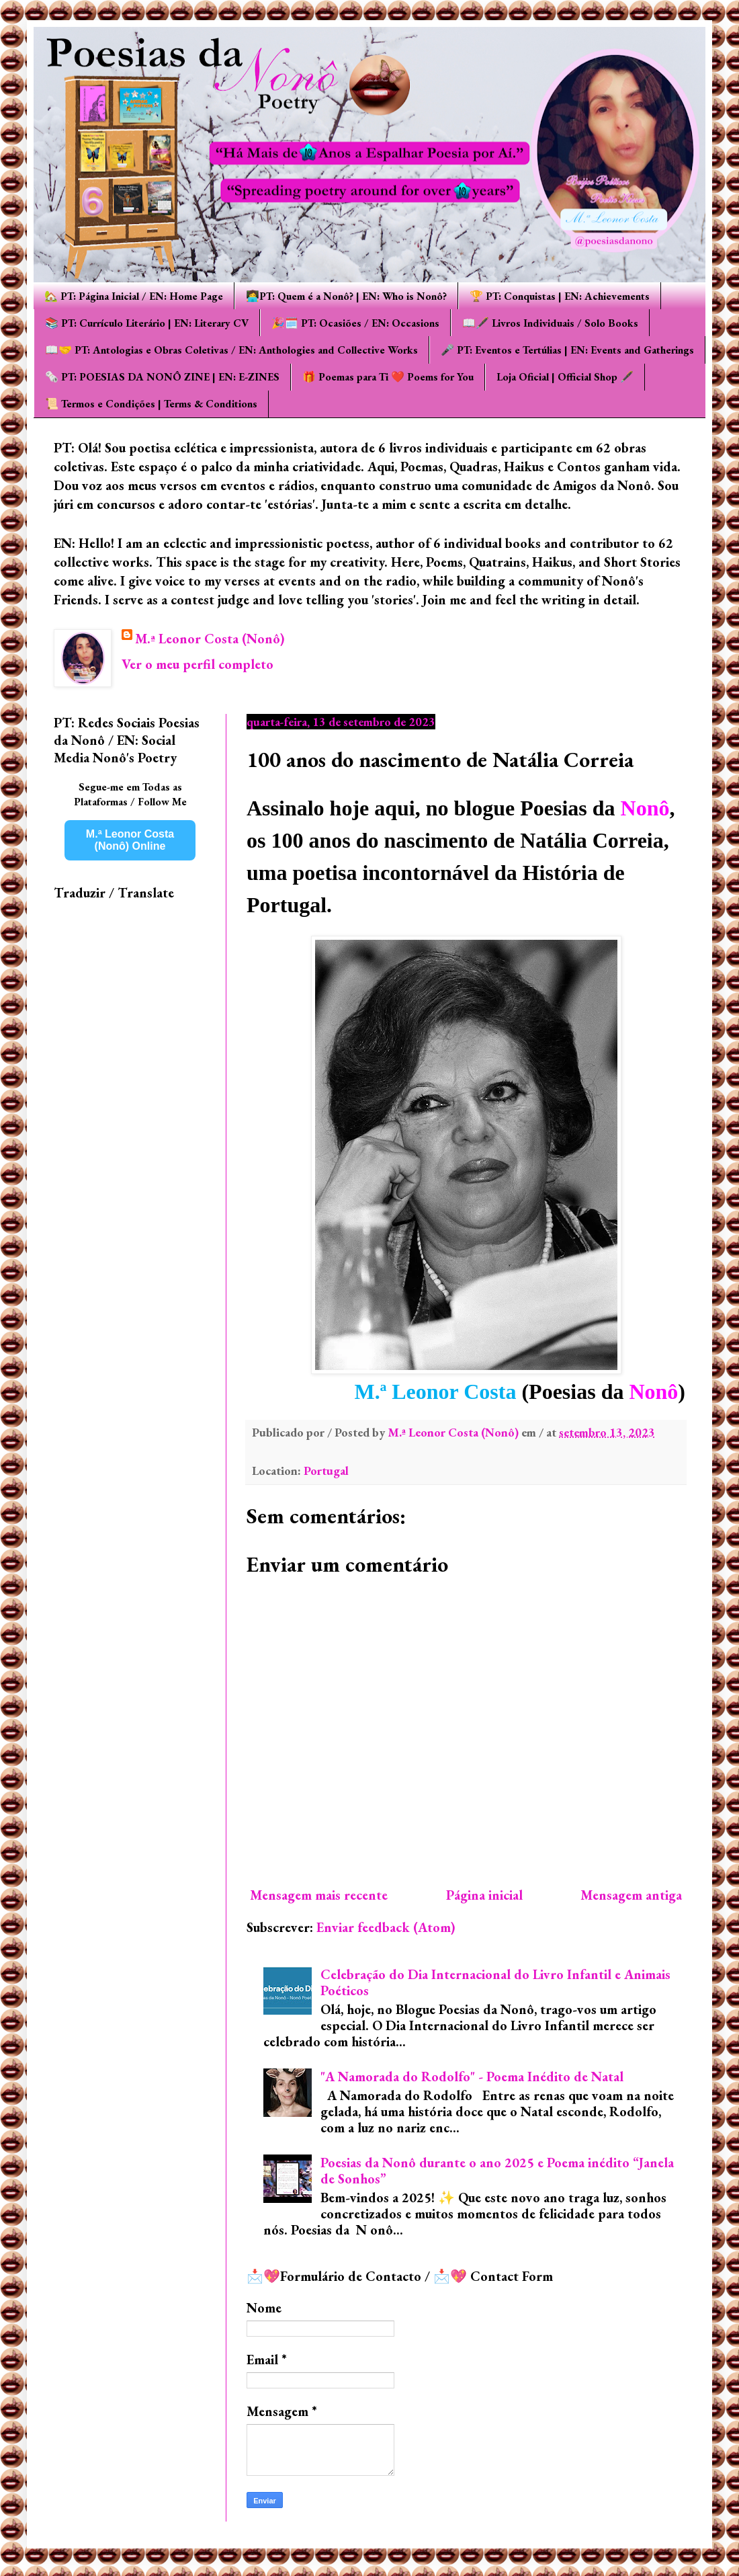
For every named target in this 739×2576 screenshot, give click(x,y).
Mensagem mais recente (319, 1895)
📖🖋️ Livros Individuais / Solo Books (550, 323)
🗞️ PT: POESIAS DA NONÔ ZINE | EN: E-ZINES (162, 377)
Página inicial (484, 1895)
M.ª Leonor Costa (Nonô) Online (130, 840)
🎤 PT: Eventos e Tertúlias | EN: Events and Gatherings (567, 350)
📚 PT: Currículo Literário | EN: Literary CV (147, 323)
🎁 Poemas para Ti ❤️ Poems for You (388, 377)
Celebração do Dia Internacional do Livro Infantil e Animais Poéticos (495, 1982)
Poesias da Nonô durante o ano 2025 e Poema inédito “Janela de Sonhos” (497, 2170)
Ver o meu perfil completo (197, 664)
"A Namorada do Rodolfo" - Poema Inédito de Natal (471, 2076)
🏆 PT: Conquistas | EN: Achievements (560, 296)
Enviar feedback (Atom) (385, 1927)
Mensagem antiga (631, 1895)
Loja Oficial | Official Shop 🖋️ (565, 377)
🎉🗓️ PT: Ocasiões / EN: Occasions (355, 323)
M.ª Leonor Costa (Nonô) (210, 638)
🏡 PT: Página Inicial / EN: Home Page (133, 296)
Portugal (326, 1470)
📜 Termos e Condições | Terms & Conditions (151, 404)
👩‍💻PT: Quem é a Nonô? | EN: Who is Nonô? (346, 296)
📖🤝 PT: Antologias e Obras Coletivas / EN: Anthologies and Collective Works (231, 350)
